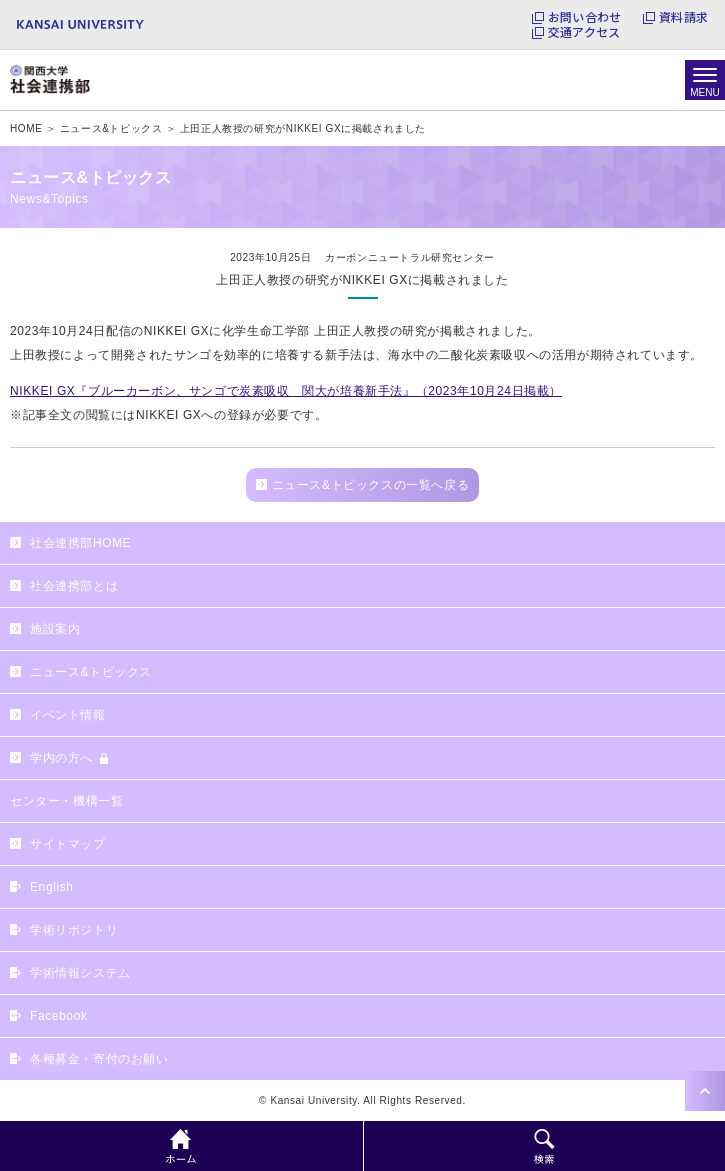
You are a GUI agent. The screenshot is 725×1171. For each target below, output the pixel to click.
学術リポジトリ (74, 930)
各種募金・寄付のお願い (99, 1059)
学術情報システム (80, 973)
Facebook (59, 1016)
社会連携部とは (74, 586)
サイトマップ (68, 844)
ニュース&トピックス (91, 672)
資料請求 (683, 17)
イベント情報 (68, 715)
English (52, 887)
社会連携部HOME (80, 543)
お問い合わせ (584, 17)
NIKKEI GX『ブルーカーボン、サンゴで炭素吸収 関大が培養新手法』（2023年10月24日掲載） (286, 391)
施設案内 (55, 629)
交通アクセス (584, 32)
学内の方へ (61, 758)
